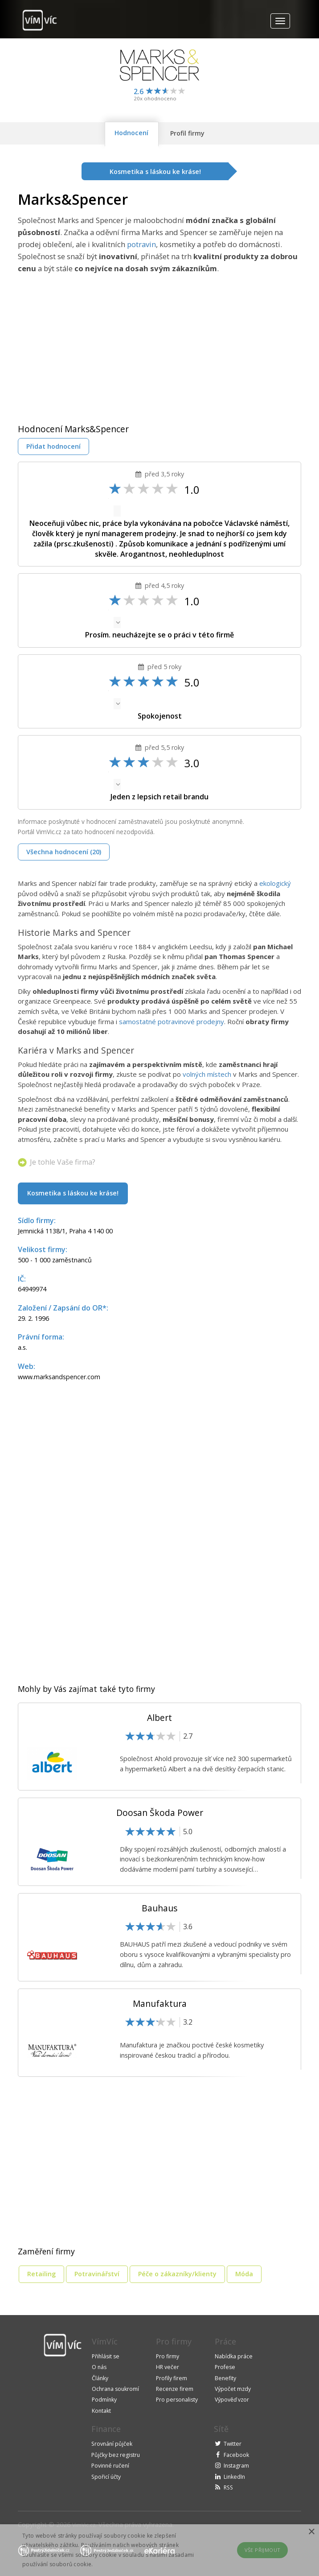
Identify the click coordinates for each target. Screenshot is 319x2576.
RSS (228, 2487)
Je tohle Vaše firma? (62, 1162)
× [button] (311, 2532)
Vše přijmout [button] (263, 2550)
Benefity (225, 2378)
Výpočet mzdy (233, 2389)
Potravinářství (96, 2274)
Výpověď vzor (232, 2399)
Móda (244, 2274)
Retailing (41, 2274)
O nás (99, 2367)
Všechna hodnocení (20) (63, 852)
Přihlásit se (105, 2356)
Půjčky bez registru (115, 2455)
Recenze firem (174, 2389)
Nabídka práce (234, 2356)
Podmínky (104, 2399)
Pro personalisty (177, 2399)
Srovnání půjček (111, 2444)
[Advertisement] (93, 341)
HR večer (167, 2367)
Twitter (232, 2444)
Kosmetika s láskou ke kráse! (73, 1193)
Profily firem (171, 2378)
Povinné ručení (110, 2465)
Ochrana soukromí (115, 2389)
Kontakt (101, 2411)
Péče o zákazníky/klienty (177, 2274)
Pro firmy (167, 2356)
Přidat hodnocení (53, 446)
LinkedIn (234, 2477)
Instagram (236, 2465)
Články (100, 2378)
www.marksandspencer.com (59, 1377)
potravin (141, 244)
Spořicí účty (106, 2477)
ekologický (275, 883)
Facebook (236, 2455)
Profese (225, 2367)
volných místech (207, 1074)
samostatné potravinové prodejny (171, 1021)
